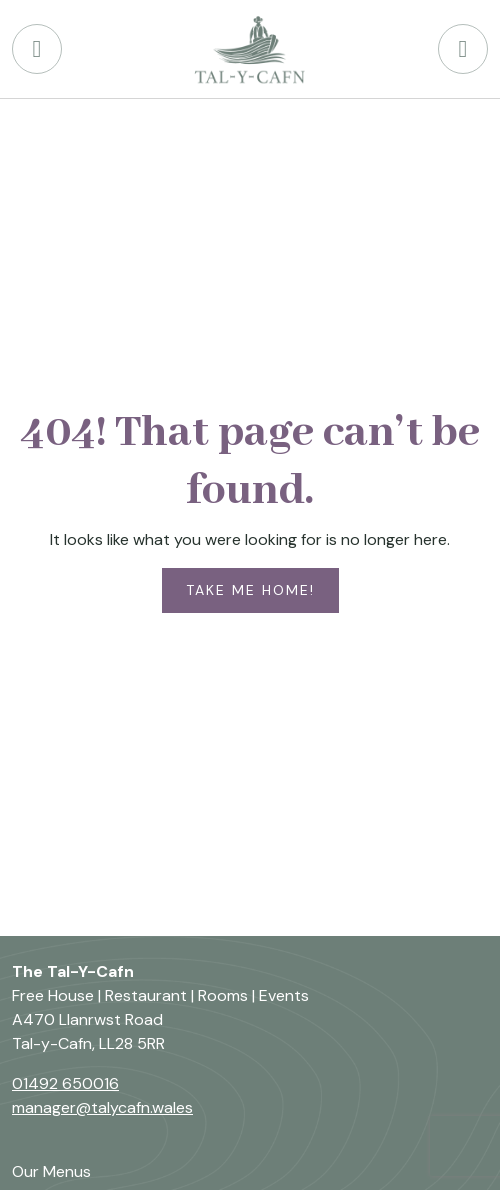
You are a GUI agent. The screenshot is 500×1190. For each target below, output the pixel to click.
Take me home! (250, 590)
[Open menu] (463, 49)
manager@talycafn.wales (102, 1107)
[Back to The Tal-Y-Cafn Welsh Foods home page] (250, 49)
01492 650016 (65, 1083)
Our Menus (51, 1171)
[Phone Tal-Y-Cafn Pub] (37, 49)
